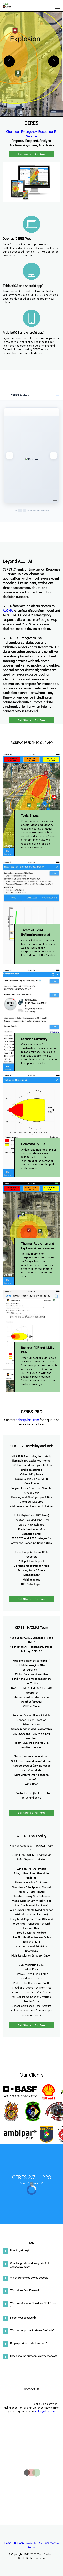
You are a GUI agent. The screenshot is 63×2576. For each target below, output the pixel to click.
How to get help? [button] (20, 2250)
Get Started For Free (32, 154)
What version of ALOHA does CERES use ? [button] (33, 2304)
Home (7, 2543)
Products (31, 2543)
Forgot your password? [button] (23, 2317)
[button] (9, 61)
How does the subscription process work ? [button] (33, 2357)
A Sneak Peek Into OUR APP (32, 743)
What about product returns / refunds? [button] (32, 2330)
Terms (31, 2547)
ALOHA (8, 610)
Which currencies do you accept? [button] (29, 2277)
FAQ (40, 2543)
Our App (19, 2543)
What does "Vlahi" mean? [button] (24, 2290)
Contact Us (52, 2543)
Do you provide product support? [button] (28, 2343)
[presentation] (56, 2110)
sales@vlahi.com (27, 1420)
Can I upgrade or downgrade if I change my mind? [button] (29, 2264)
